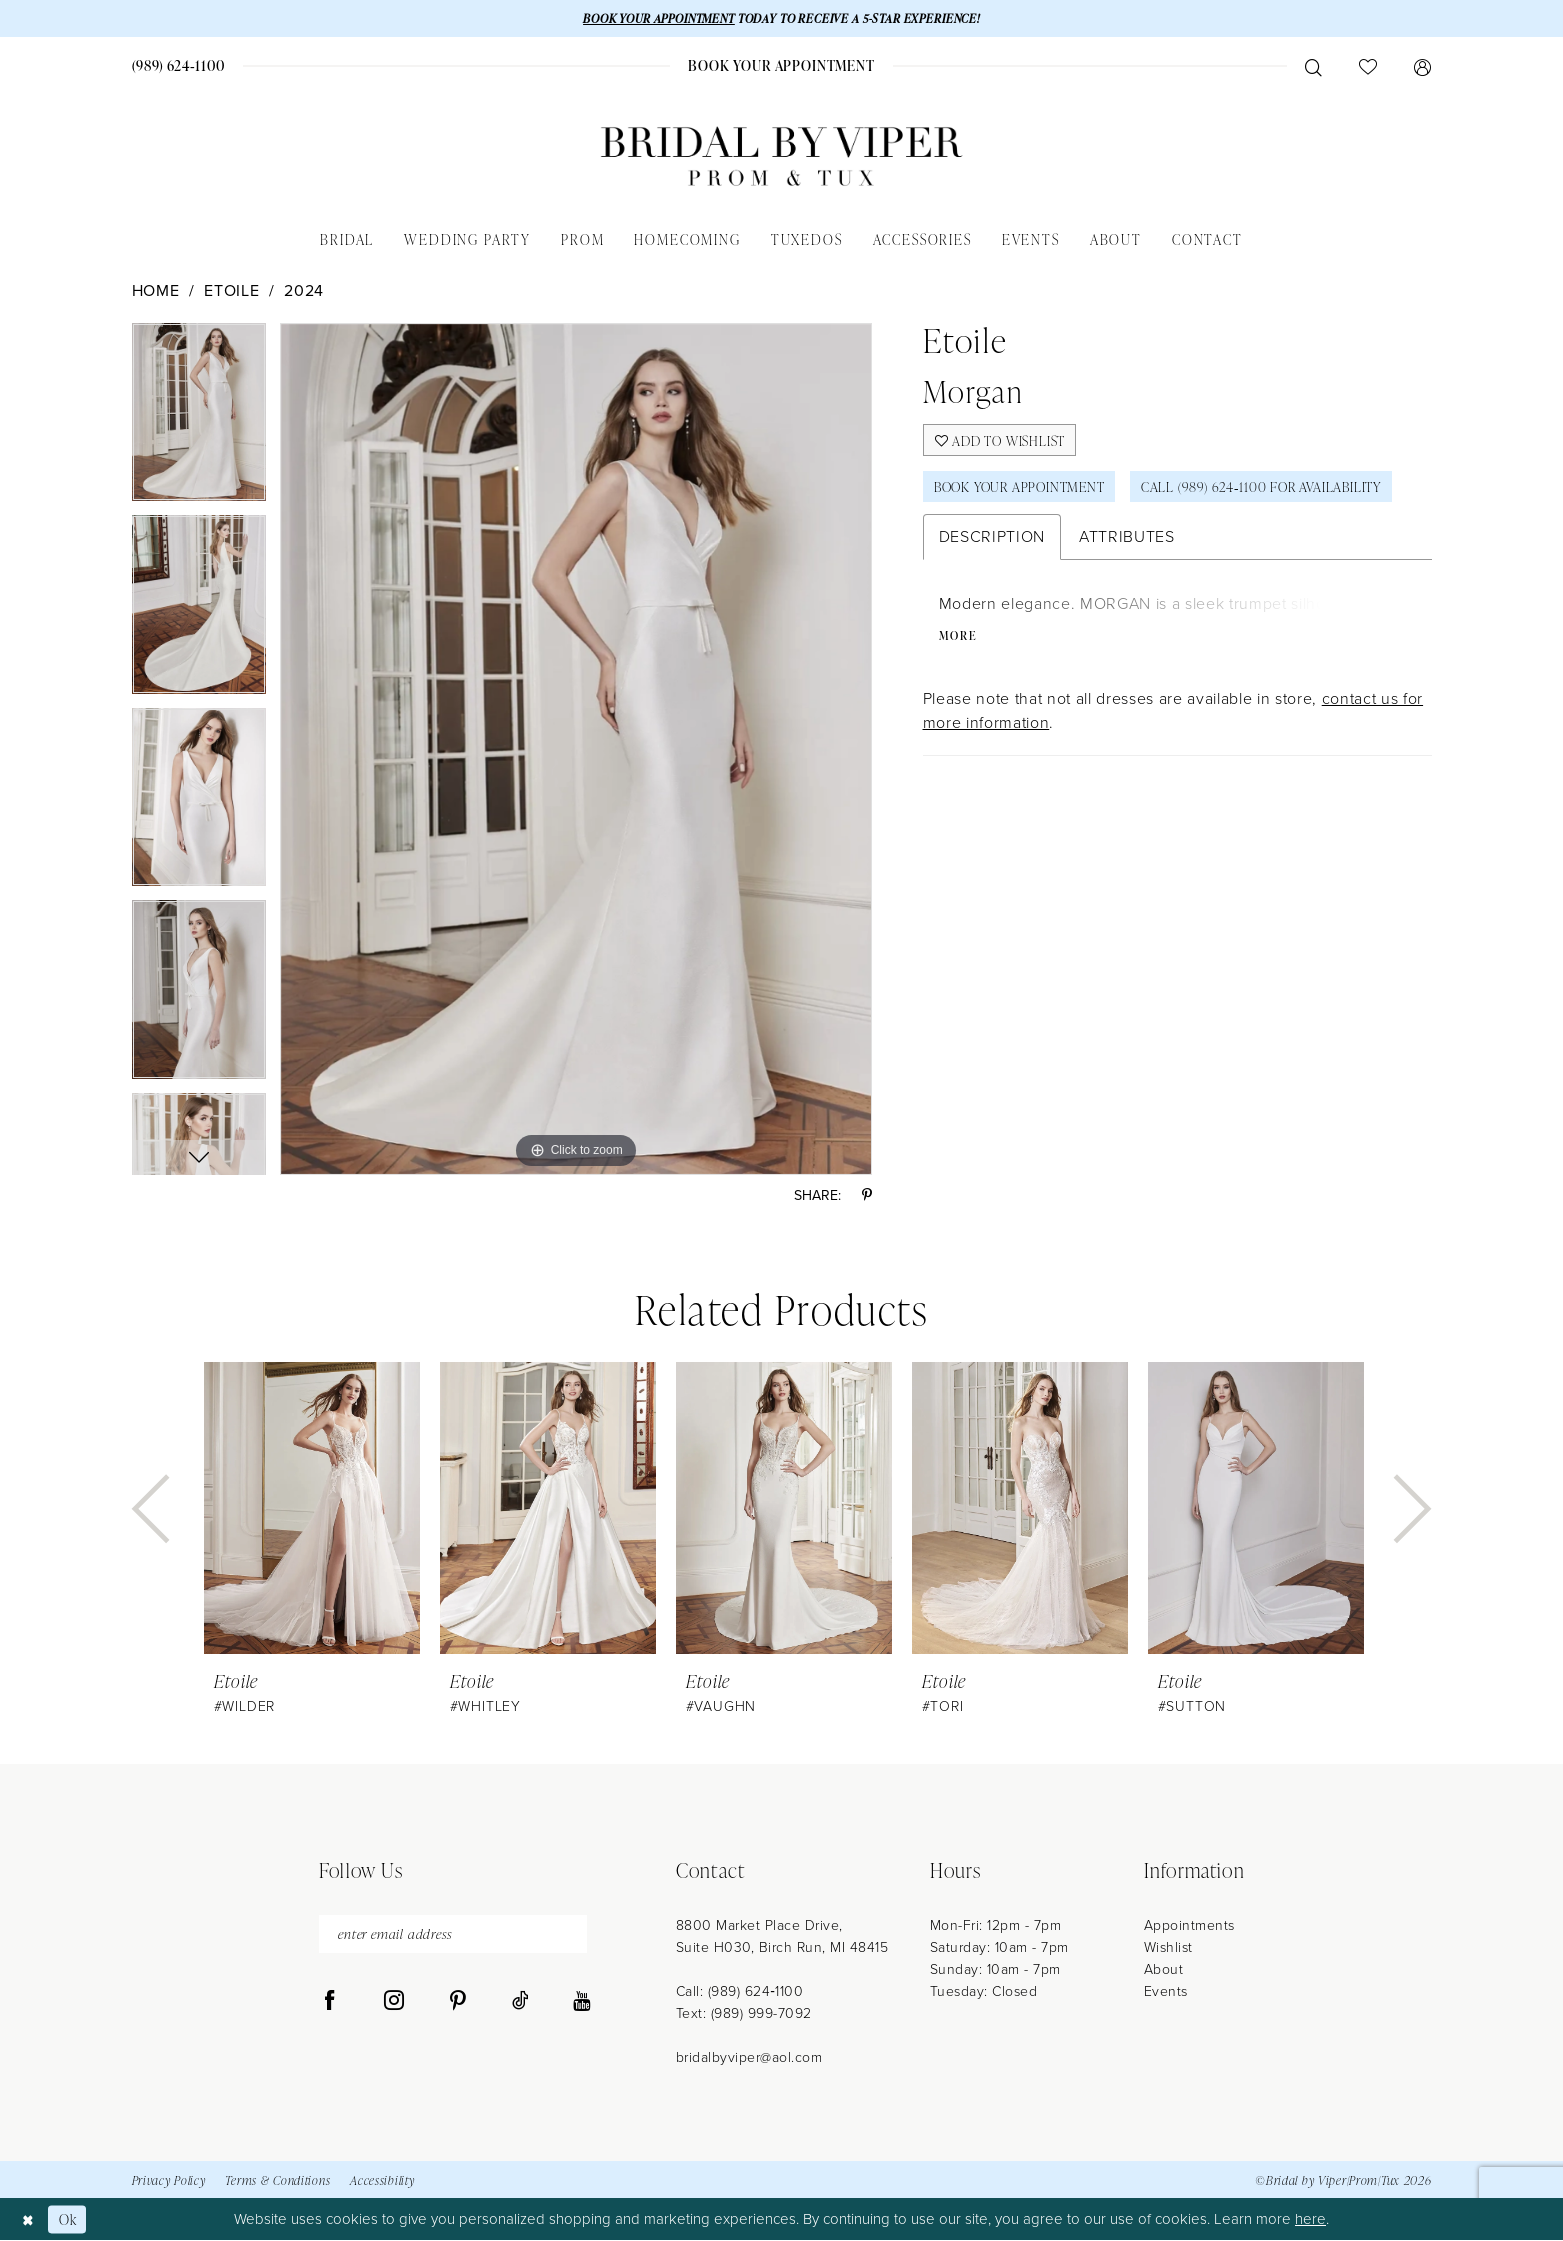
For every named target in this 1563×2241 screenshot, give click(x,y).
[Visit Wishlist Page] (1368, 67)
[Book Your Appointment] (781, 66)
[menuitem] (178, 66)
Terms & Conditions (277, 2181)
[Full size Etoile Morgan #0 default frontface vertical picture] (576, 750)
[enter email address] (453, 1935)
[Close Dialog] (29, 2219)
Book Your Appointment (1024, 490)
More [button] (959, 641)
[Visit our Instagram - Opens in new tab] (394, 2003)
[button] (1423, 67)
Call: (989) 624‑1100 (740, 1992)
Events (1166, 1992)
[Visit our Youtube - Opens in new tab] (581, 2003)
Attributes (1127, 541)
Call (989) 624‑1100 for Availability (1278, 490)
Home (156, 291)
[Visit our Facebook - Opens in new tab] (330, 2003)
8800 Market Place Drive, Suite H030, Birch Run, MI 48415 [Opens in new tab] (782, 1937)
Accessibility (382, 2181)
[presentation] (312, 1509)
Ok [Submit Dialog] (70, 2219)
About (1164, 1970)
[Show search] (1314, 67)
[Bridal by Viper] (782, 157)
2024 (304, 291)
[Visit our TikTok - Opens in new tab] (520, 2003)
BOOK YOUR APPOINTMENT (653, 18)
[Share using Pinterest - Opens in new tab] (867, 1196)
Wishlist (1168, 1948)
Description (992, 541)
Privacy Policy (169, 2181)
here (1310, 2220)
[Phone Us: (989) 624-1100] (178, 66)
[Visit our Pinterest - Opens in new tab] (458, 2003)
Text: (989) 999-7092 (744, 2014)
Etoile (231, 291)
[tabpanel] (199, 420)
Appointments (1189, 1926)
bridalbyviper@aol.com (749, 2058)
